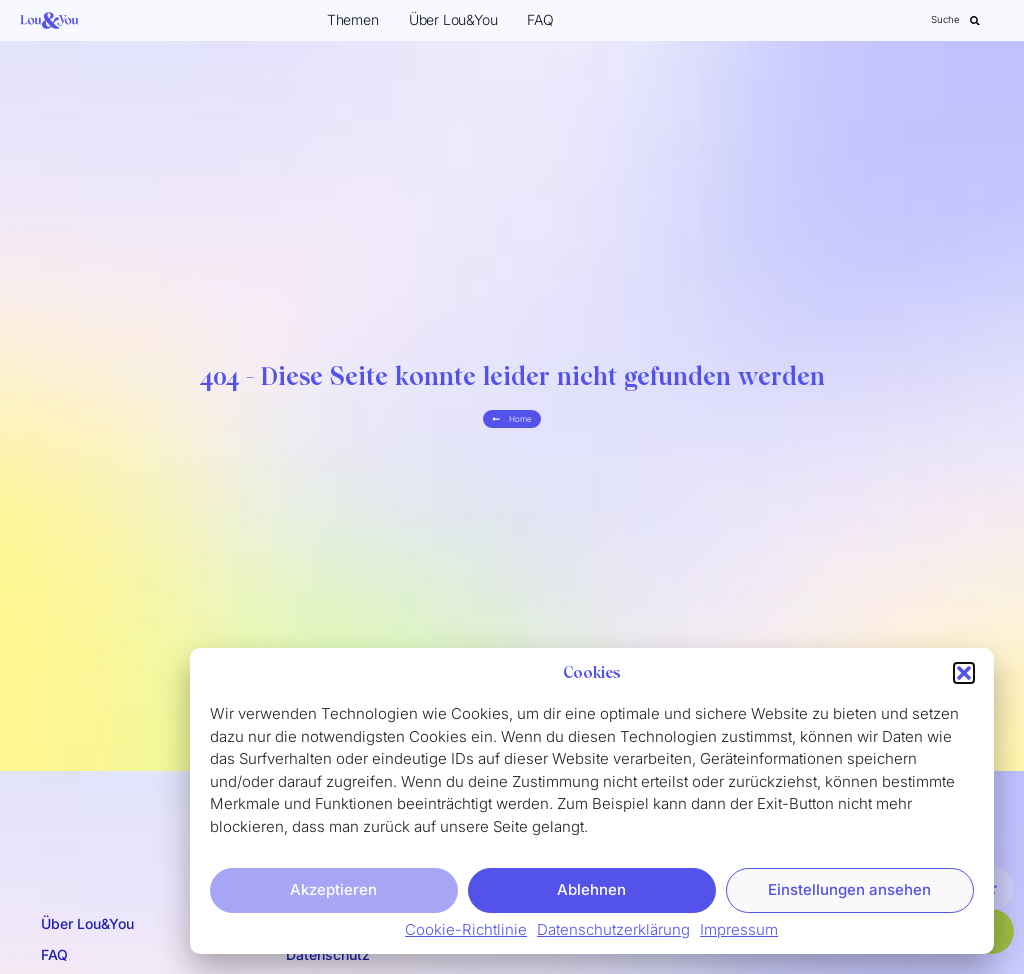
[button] (964, 679)
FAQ (540, 19)
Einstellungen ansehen (849, 894)
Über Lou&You (453, 19)
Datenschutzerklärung (613, 934)
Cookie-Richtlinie (466, 934)
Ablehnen (591, 894)
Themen (353, 19)
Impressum (739, 934)
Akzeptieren (333, 894)
